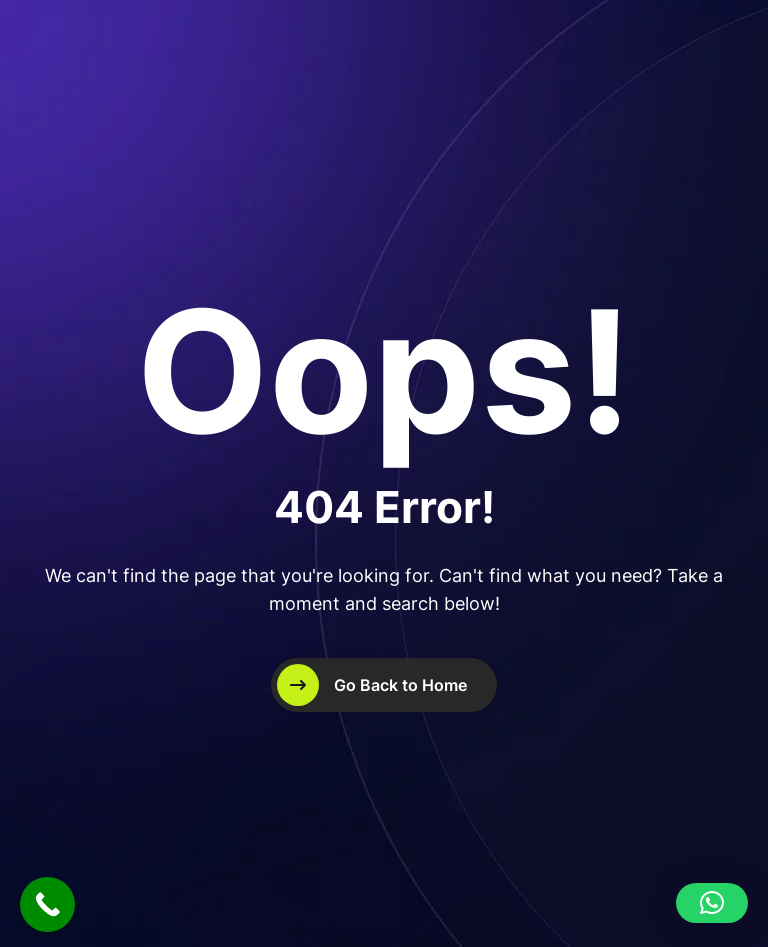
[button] (712, 903)
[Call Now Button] (47, 904)
